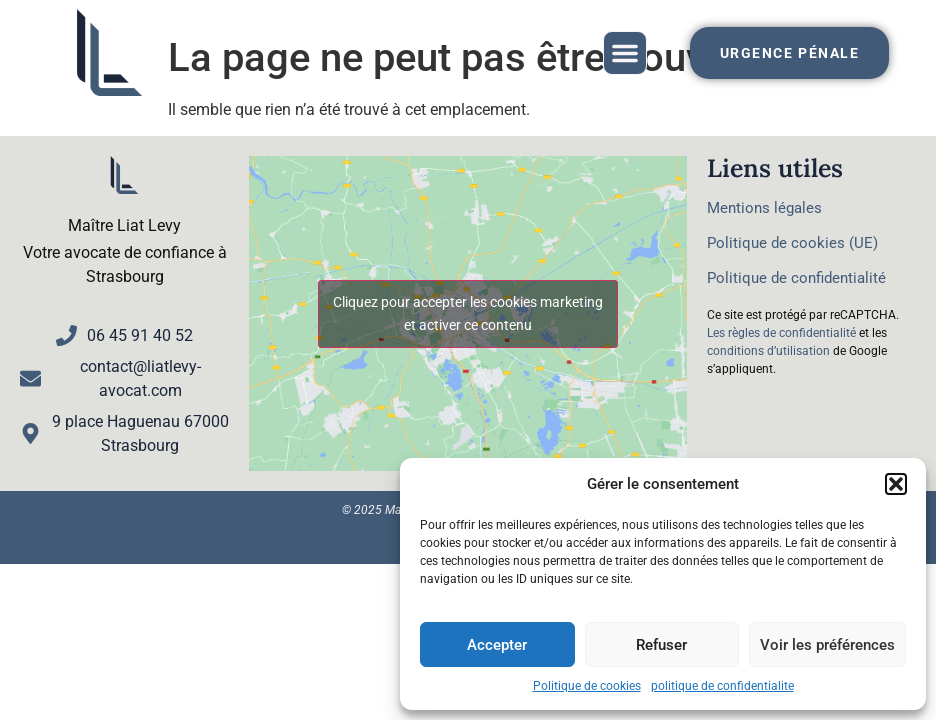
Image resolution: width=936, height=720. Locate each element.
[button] (896, 484)
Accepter (497, 645)
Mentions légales (764, 208)
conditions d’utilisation (768, 351)
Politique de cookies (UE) (792, 243)
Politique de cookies (587, 686)
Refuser (661, 645)
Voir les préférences (827, 645)
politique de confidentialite (722, 686)
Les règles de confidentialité (781, 333)
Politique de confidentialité (796, 278)
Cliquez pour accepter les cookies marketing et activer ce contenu (468, 313)
